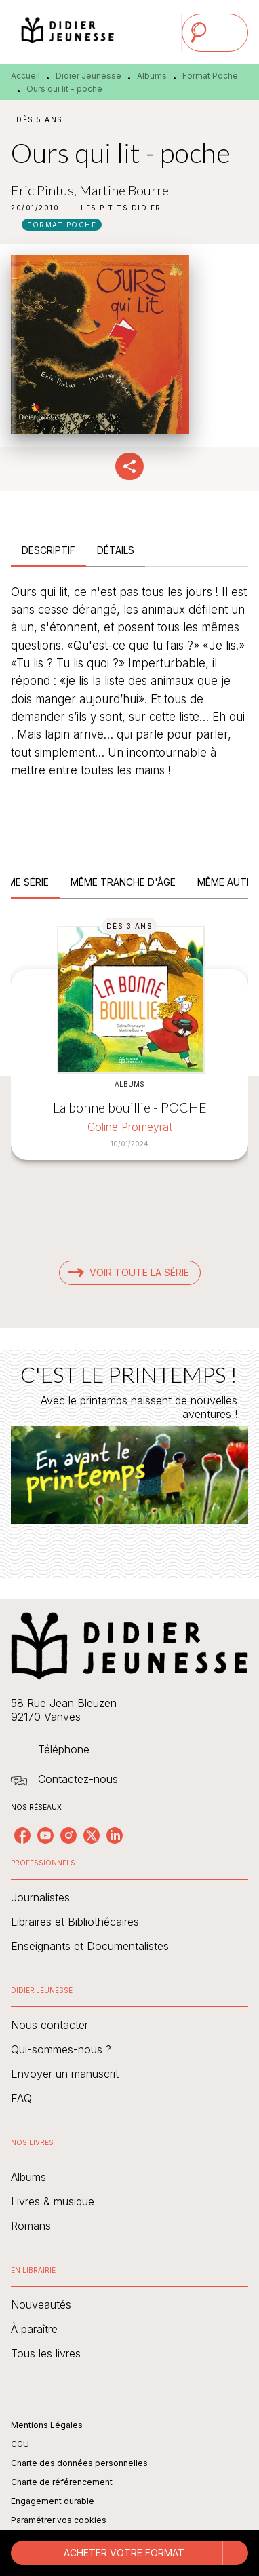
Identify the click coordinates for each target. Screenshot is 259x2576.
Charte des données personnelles (79, 2463)
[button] (121, 208)
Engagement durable (52, 2501)
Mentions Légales (47, 2425)
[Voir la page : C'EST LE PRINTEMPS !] (129, 1447)
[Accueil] (68, 32)
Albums (152, 76)
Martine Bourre (124, 190)
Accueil (25, 76)
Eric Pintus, (45, 190)
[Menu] (215, 33)
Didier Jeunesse (88, 76)
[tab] (48, 550)
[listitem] (22, 1835)
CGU (20, 2444)
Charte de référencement (62, 2482)
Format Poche (210, 76)
